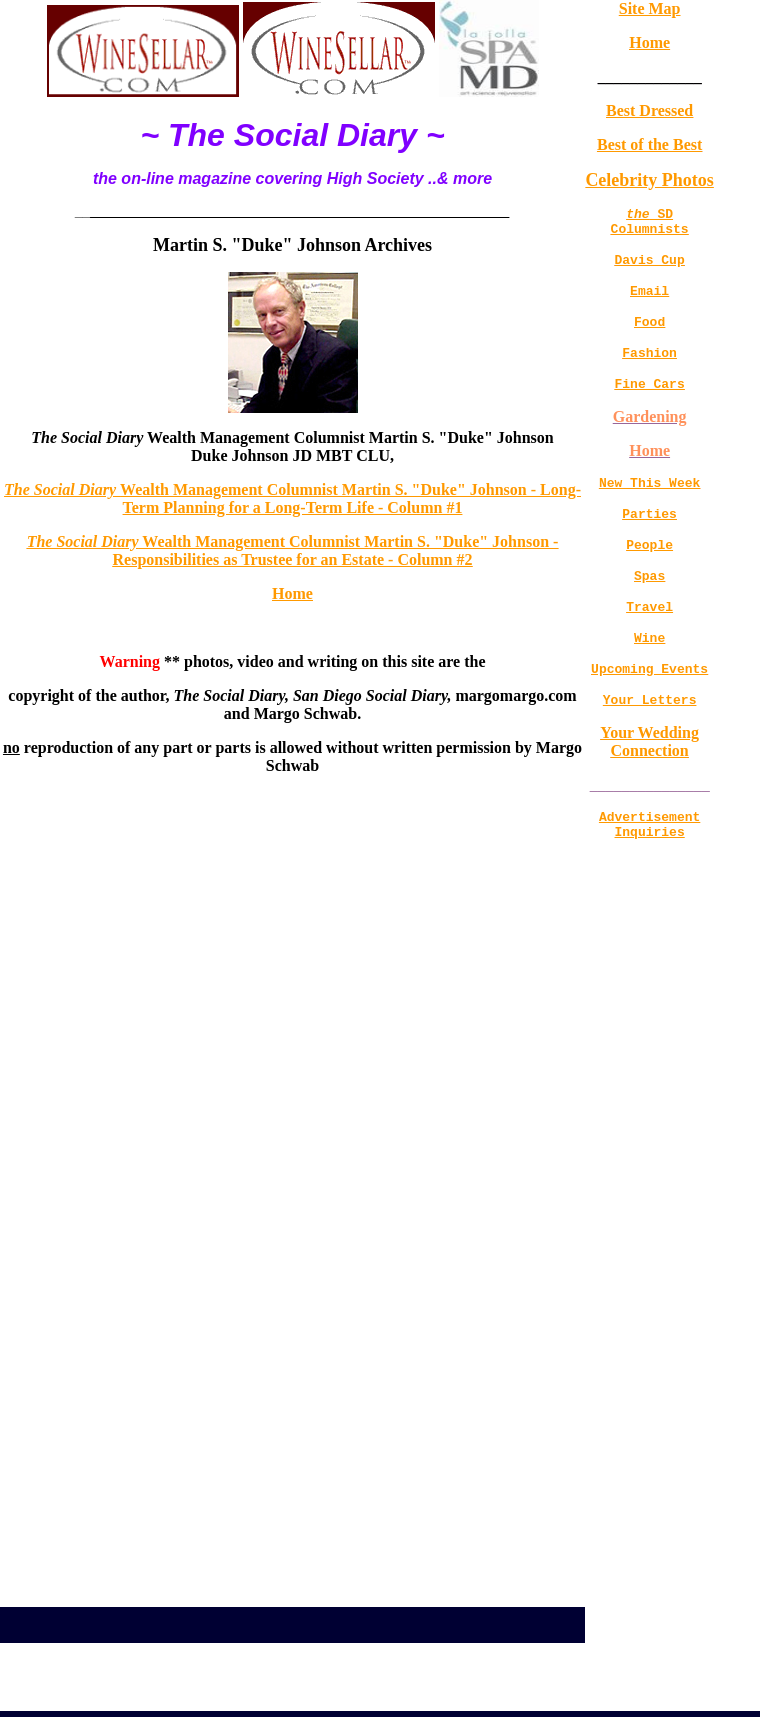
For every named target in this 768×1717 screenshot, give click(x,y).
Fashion (649, 370)
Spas (649, 608)
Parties (649, 540)
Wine (649, 676)
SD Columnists (650, 225)
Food (649, 336)
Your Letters (650, 744)
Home (292, 593)
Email (649, 302)
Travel (649, 642)
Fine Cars (650, 404)
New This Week (649, 506)
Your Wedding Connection (649, 786)
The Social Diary (62, 489)
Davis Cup (650, 268)
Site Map (650, 8)
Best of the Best (649, 144)
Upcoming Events (649, 710)
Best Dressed (649, 110)
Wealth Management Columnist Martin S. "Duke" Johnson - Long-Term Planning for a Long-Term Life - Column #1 (350, 498)
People (649, 574)
